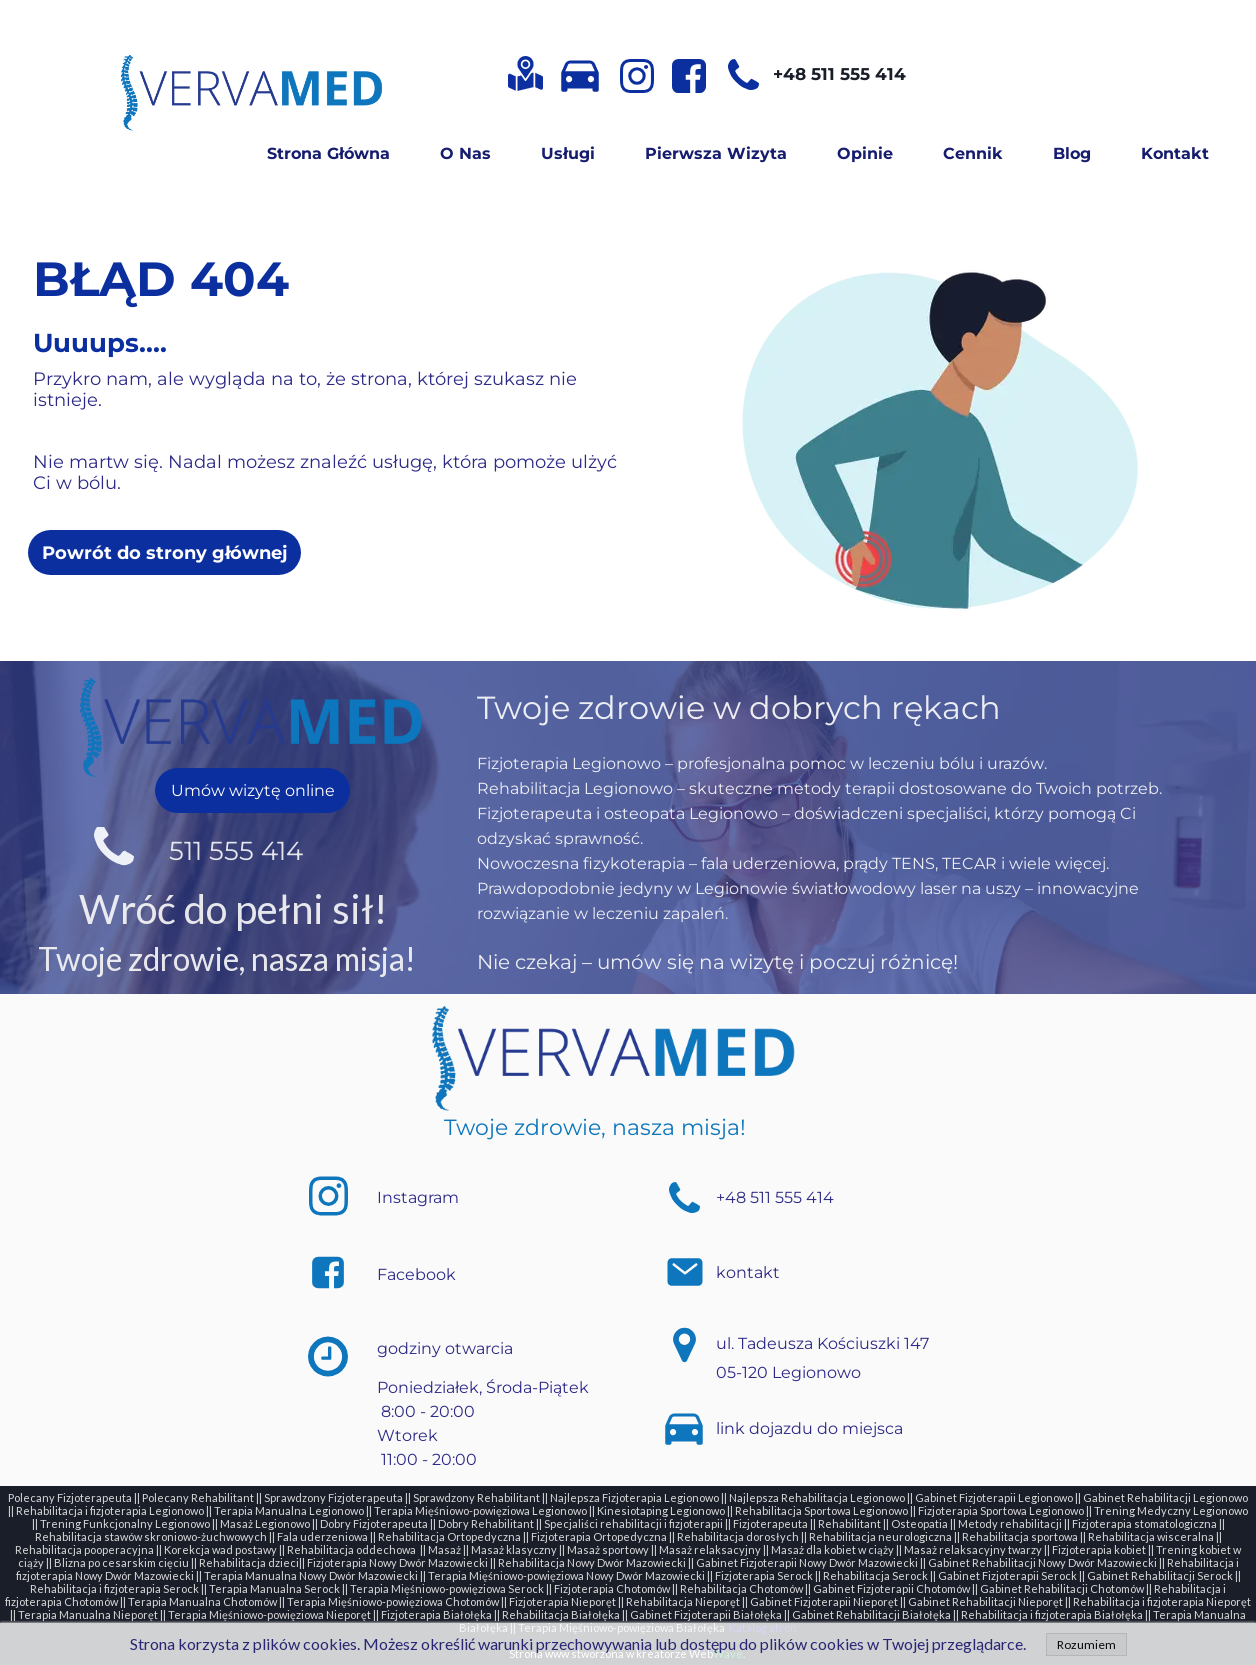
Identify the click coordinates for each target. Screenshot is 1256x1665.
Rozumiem (1086, 1644)
